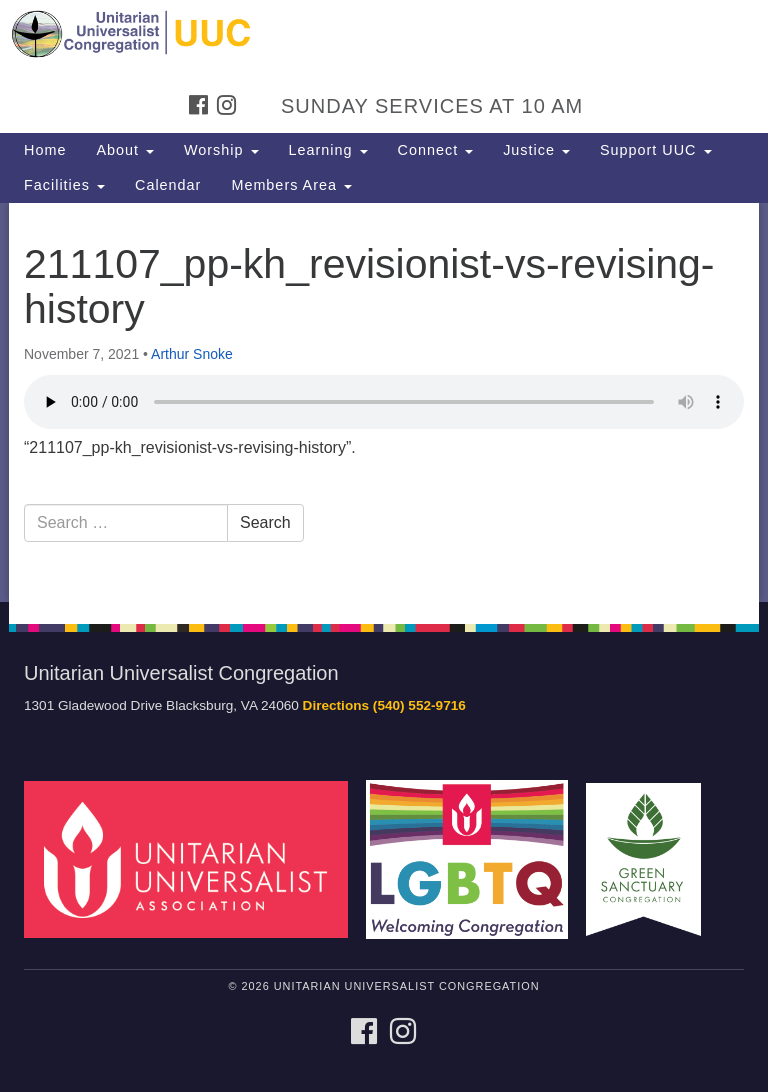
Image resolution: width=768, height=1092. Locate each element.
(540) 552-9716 (419, 705)
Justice (536, 150)
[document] (384, 402)
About (125, 150)
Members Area (291, 185)
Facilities (64, 185)
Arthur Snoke (192, 354)
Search (265, 522)
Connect (436, 150)
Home (45, 150)
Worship (221, 150)
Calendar (168, 185)
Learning (328, 150)
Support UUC (656, 150)
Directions (336, 705)
